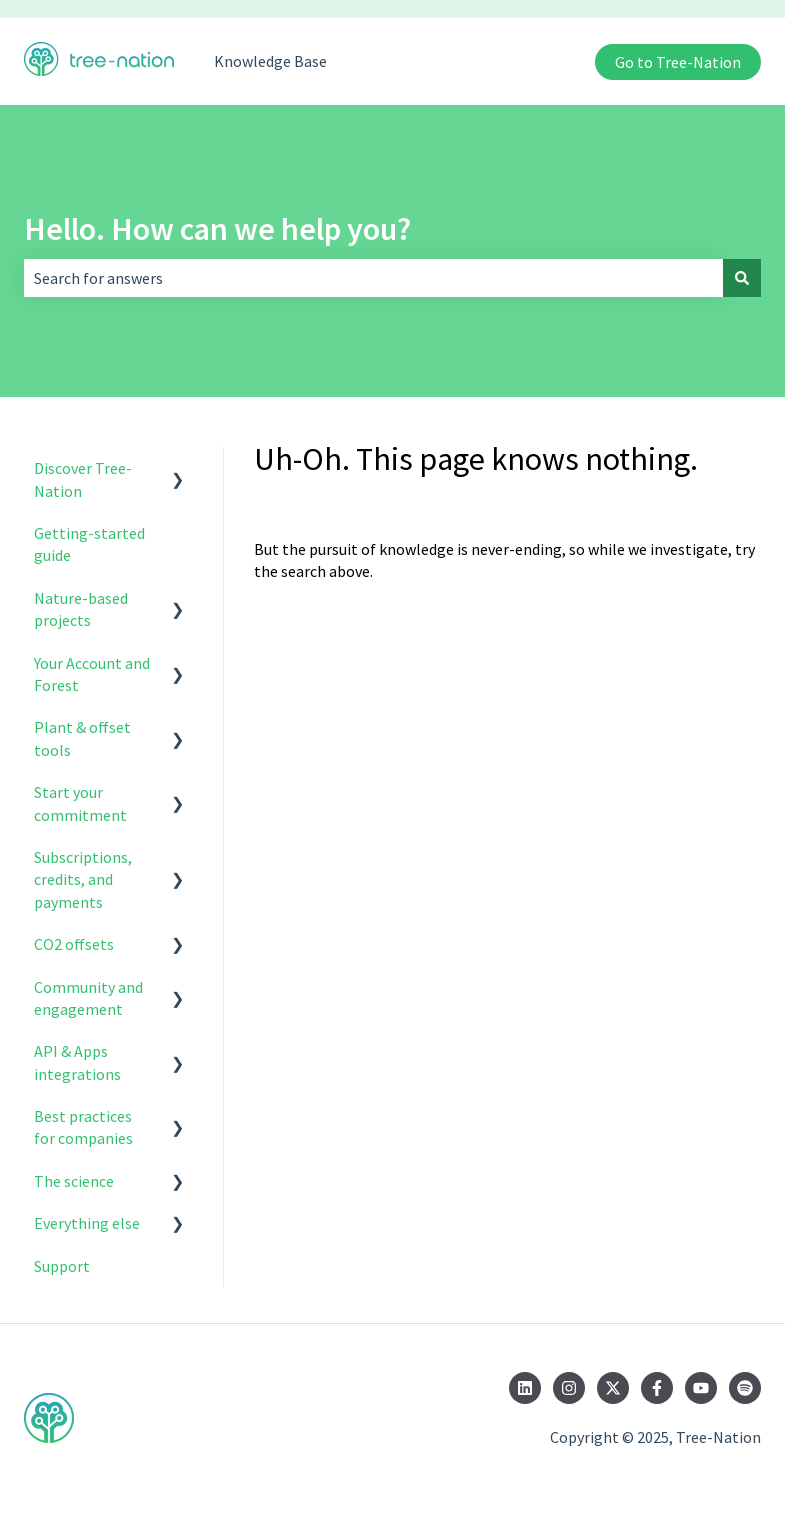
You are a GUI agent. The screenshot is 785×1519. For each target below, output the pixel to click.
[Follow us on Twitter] (613, 1388)
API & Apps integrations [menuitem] (77, 1062)
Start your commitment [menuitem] (80, 803)
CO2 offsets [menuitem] (74, 944)
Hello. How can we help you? (217, 229)
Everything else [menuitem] (87, 1223)
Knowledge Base (270, 61)
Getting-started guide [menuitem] (89, 544)
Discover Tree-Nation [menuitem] (83, 479)
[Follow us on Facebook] (657, 1388)
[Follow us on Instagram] (569, 1388)
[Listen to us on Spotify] (745, 1388)
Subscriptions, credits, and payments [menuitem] (83, 879)
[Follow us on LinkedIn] (525, 1388)
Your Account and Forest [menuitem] (92, 674)
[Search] (742, 278)
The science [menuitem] (74, 1181)
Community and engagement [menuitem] (88, 998)
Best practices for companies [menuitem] (83, 1127)
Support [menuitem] (62, 1266)
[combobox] (373, 278)
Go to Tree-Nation (678, 62)
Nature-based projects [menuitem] (81, 609)
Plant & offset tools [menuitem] (82, 738)
